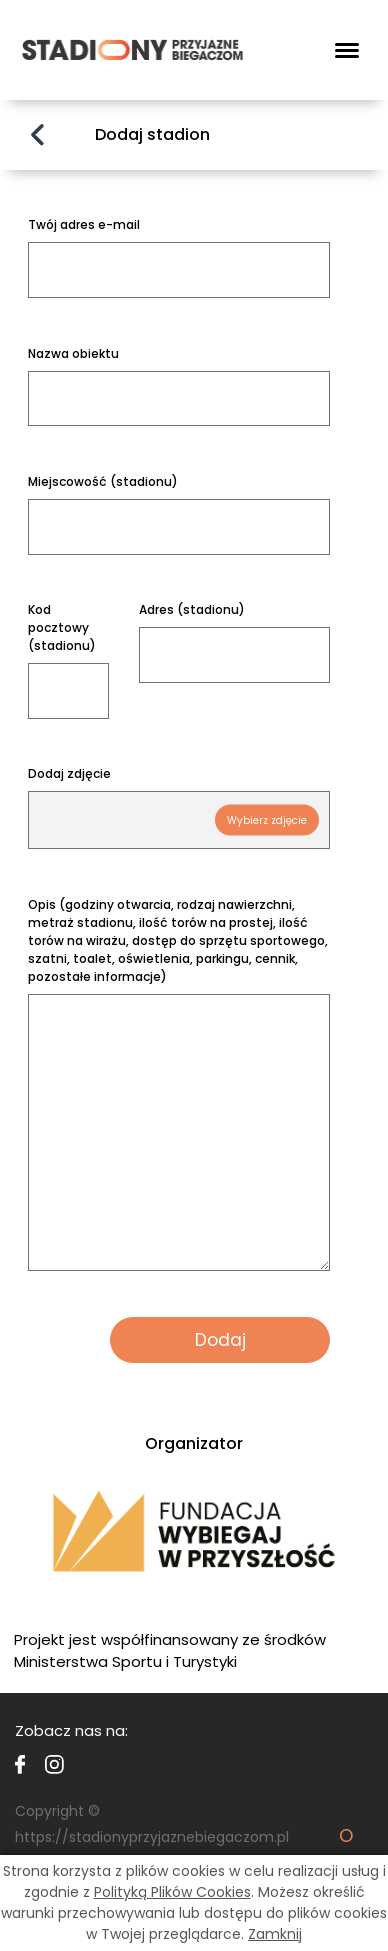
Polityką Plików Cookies (172, 1892)
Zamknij (275, 1934)
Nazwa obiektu (73, 353)
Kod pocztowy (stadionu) (62, 627)
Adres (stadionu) (192, 609)
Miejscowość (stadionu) (103, 481)
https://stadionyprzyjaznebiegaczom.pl (152, 1837)
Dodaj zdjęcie (69, 773)
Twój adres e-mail (84, 224)
